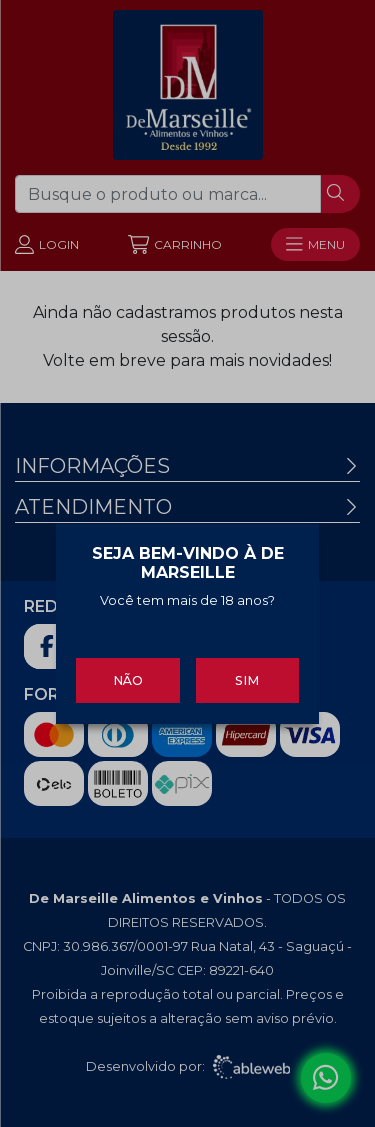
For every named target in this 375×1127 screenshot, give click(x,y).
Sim (247, 678)
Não (128, 678)
